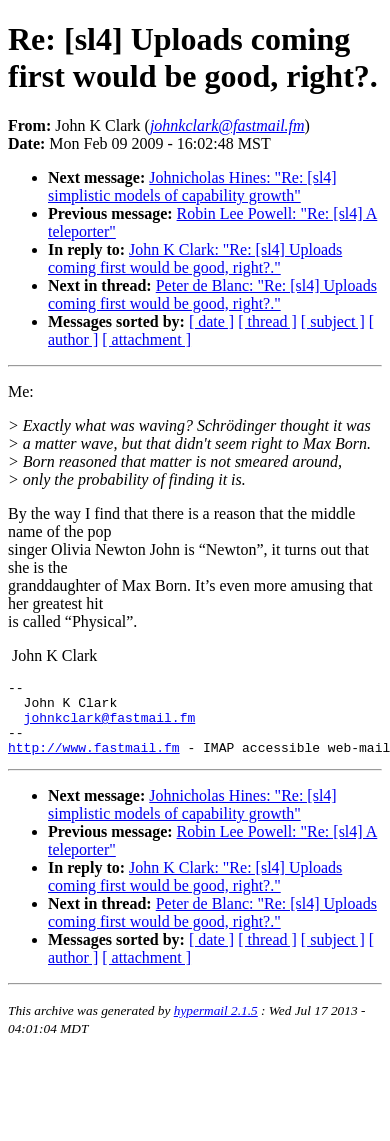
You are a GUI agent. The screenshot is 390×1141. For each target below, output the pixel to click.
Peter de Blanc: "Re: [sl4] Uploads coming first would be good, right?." (212, 294)
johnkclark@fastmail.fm (110, 726)
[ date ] (211, 321)
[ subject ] (333, 321)
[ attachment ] (146, 339)
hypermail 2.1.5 (216, 1025)
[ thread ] (267, 321)
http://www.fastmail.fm (94, 762)
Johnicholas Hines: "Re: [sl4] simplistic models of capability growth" (192, 186)
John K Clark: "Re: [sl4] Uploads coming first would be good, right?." (195, 258)
